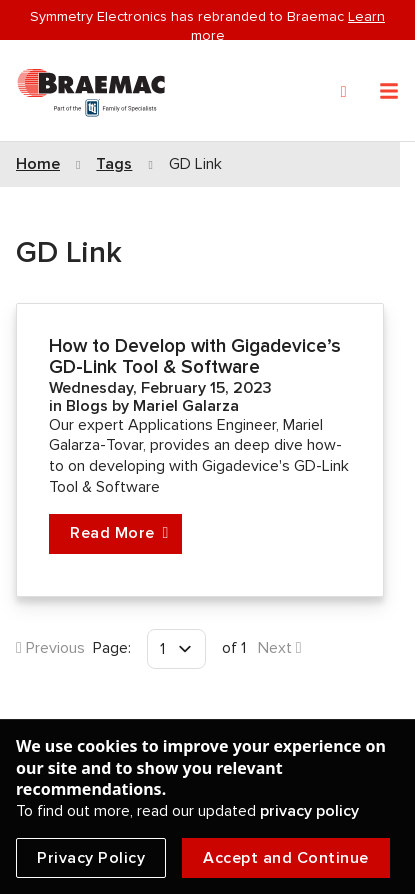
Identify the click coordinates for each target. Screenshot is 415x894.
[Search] (344, 92)
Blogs (89, 406)
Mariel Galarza (186, 406)
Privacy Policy (91, 858)
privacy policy (309, 811)
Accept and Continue (286, 858)
